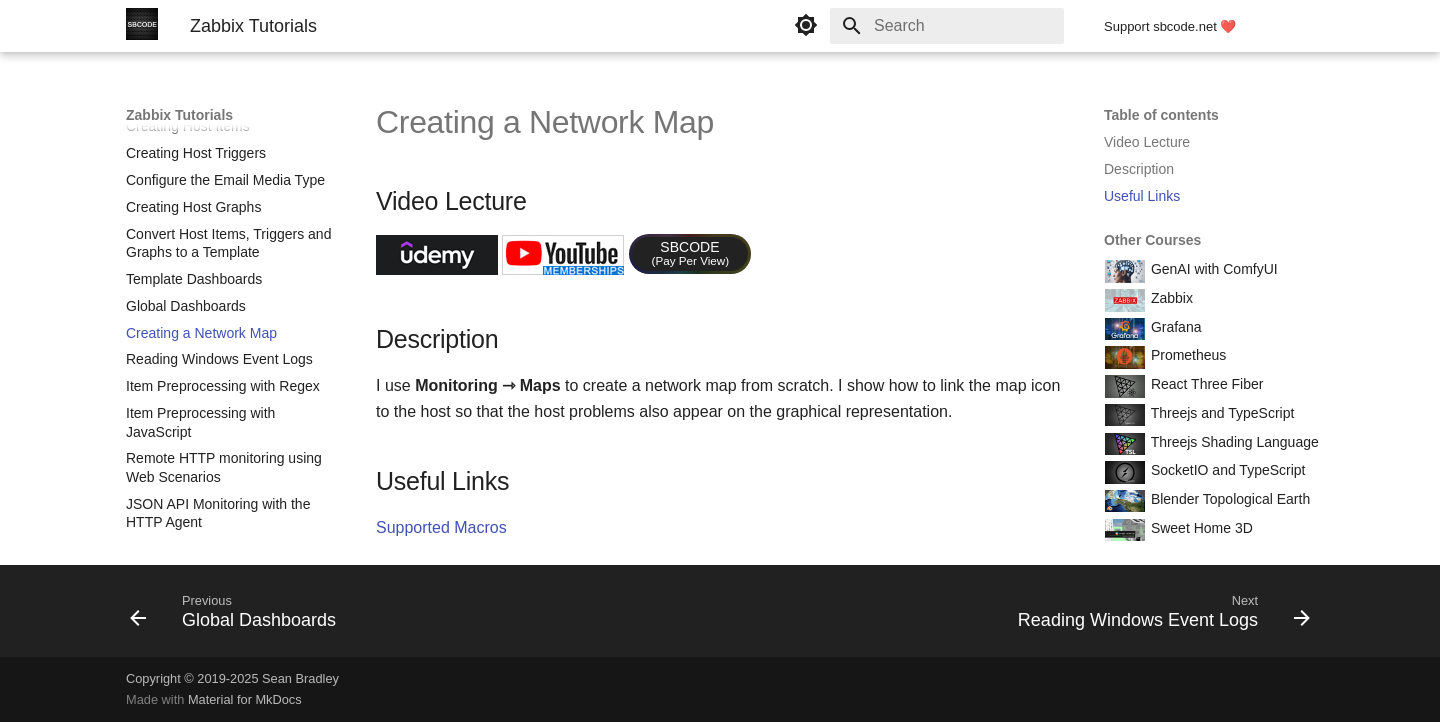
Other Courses (1152, 240)
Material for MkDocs (245, 699)
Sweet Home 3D (1200, 528)
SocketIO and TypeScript (1226, 470)
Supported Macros (441, 527)
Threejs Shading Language (1233, 442)
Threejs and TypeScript (1220, 413)
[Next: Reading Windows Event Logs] (1158, 617)
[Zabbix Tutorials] (142, 26)
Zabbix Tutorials (179, 115)
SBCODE (691, 253)
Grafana (1174, 327)
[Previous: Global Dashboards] (238, 617)
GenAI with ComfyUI (1212, 269)
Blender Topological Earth (1228, 499)
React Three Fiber (1205, 384)
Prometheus (1186, 355)
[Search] (947, 26)
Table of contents (1161, 115)
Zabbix (1170, 298)
